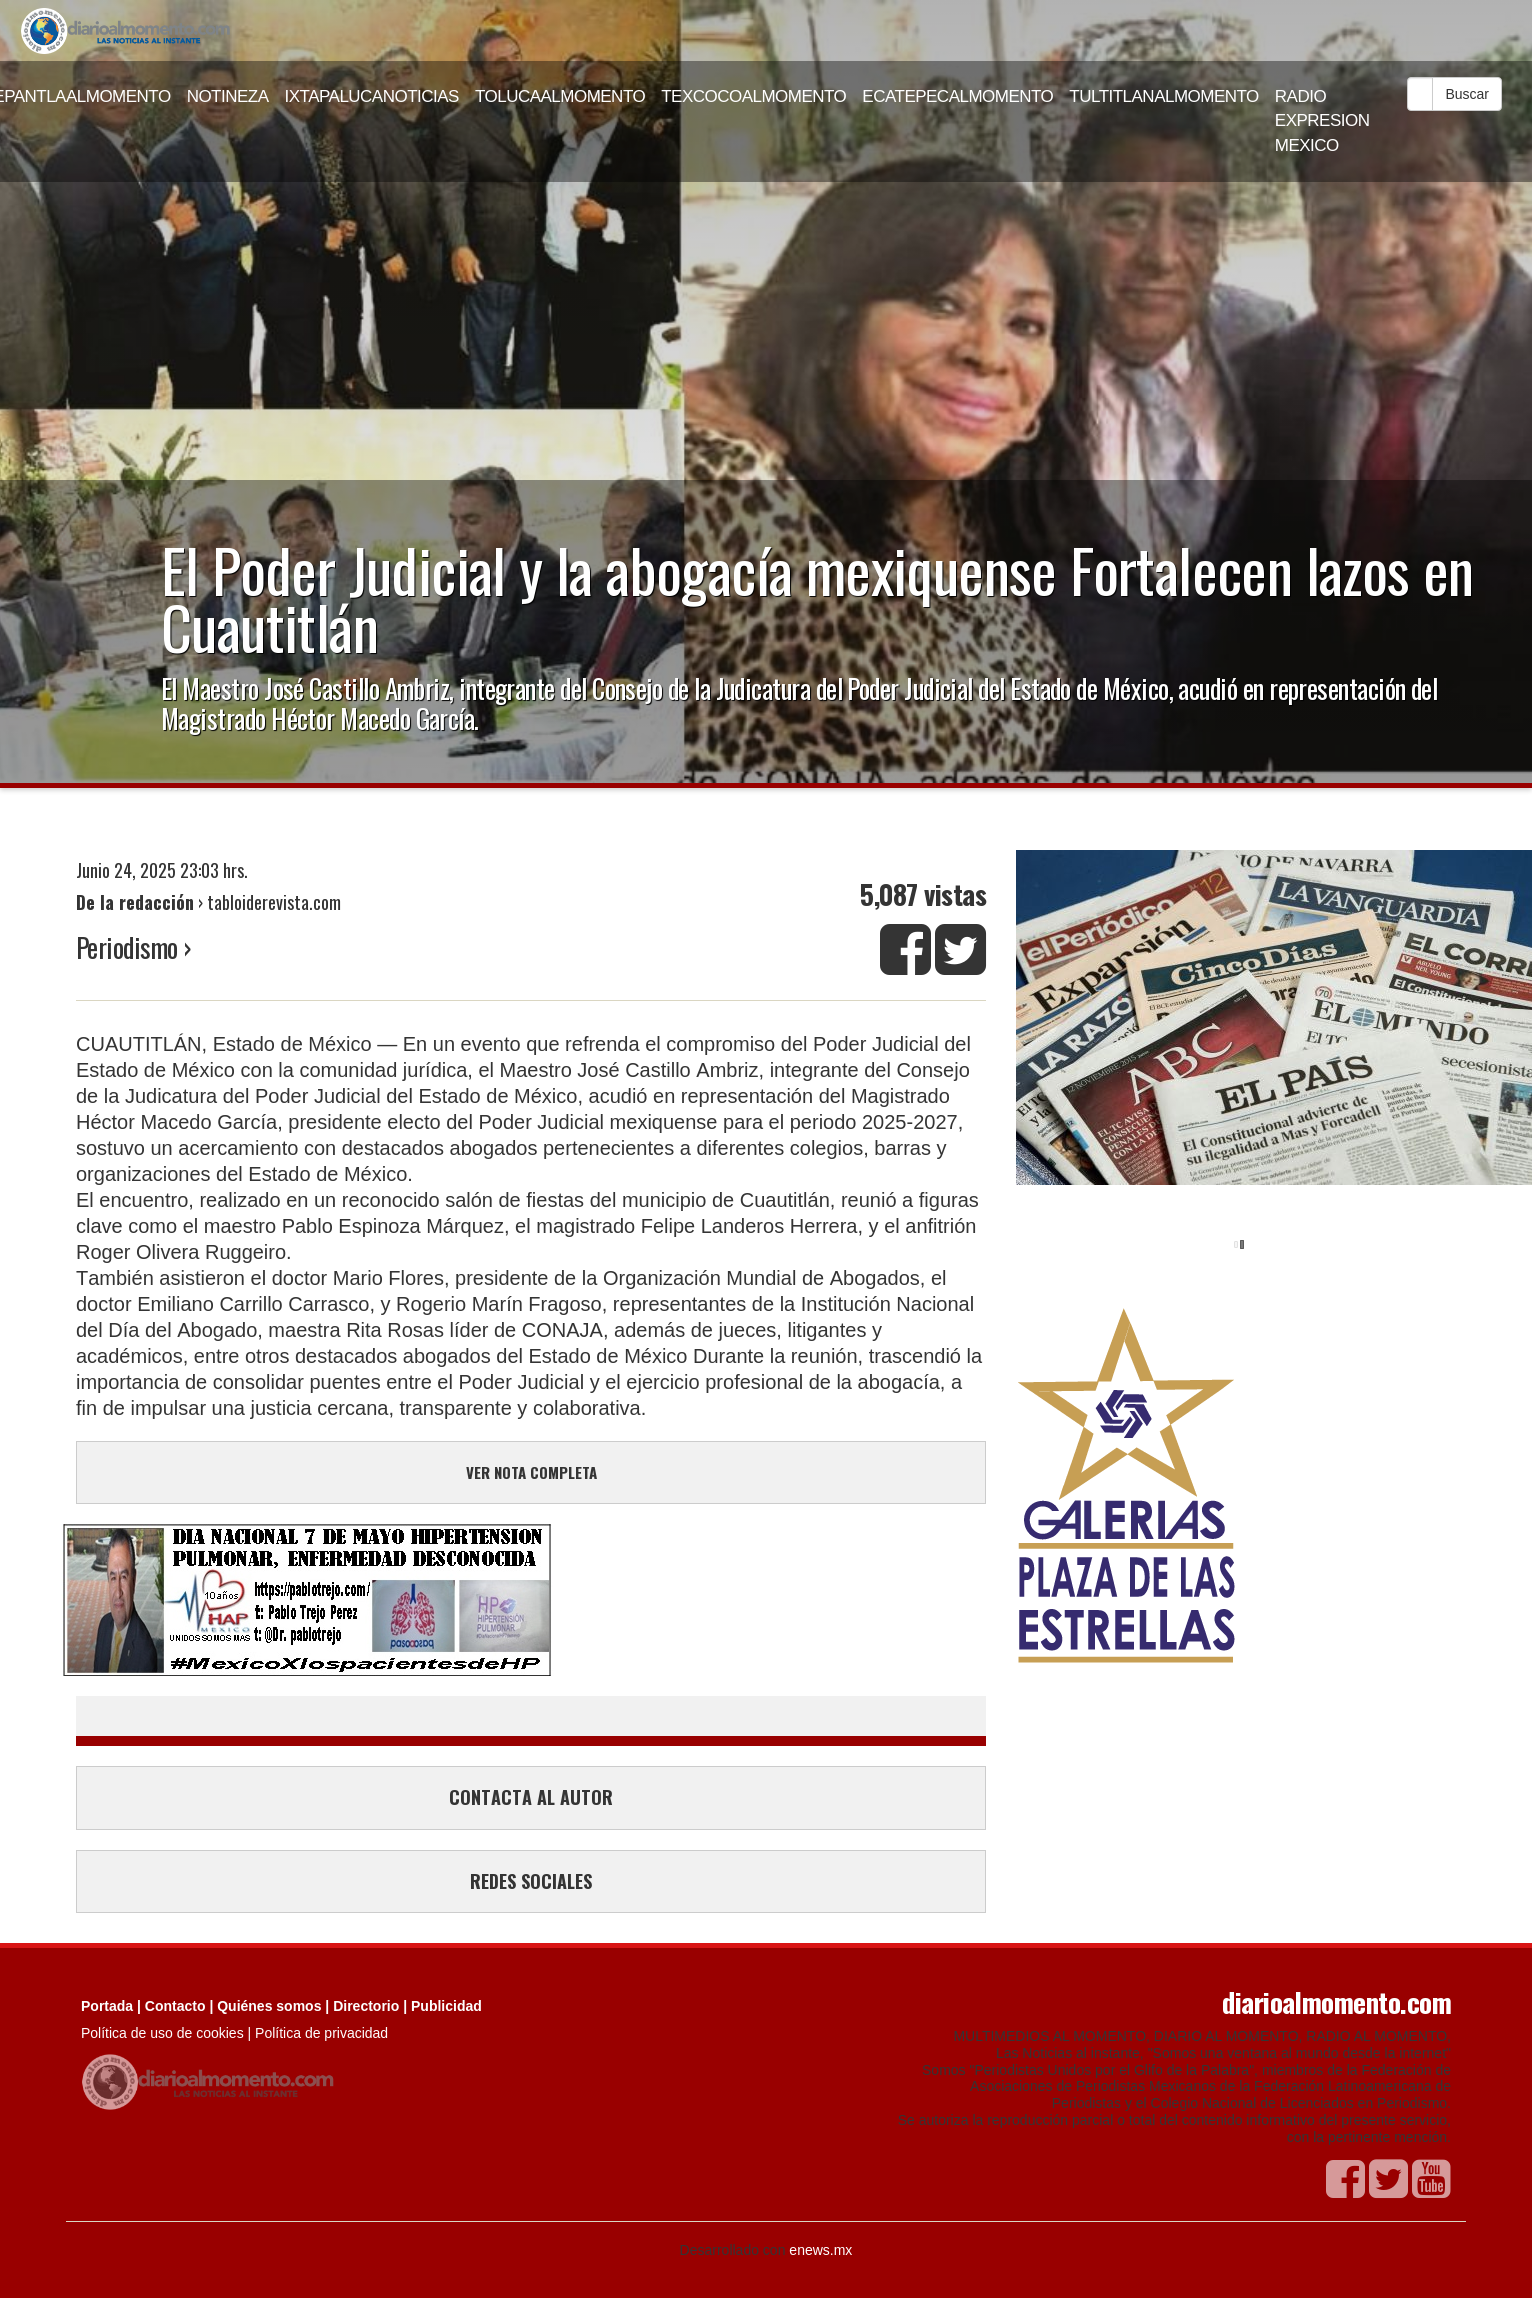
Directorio (366, 2006)
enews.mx (820, 2250)
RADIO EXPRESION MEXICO (1322, 121)
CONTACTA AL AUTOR (531, 1797)
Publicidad (446, 2006)
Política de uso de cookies (162, 2033)
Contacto (175, 2006)
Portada (107, 2006)
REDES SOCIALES (531, 1881)
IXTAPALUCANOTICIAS (372, 96)
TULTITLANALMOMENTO (1164, 96)
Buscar (1467, 94)
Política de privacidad (321, 2033)
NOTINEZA (228, 96)
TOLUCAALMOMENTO (560, 96)
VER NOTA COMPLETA (531, 1472)
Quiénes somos (269, 2006)
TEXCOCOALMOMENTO (753, 96)
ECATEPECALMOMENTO (957, 96)
